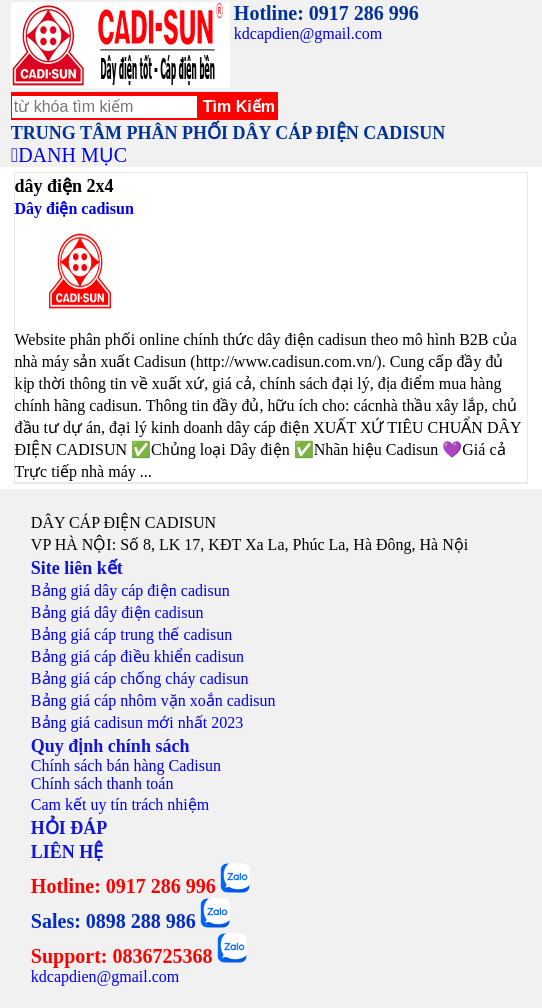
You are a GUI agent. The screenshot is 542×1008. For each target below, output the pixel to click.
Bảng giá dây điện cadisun (117, 612)
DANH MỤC (72, 155)
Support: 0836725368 (122, 956)
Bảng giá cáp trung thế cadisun (132, 634)
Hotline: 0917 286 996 (326, 13)
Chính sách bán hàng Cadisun (126, 765)
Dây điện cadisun (74, 208)
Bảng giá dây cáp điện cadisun (130, 590)
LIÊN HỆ (67, 852)
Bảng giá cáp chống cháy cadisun (140, 678)
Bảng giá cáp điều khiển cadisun (137, 656)
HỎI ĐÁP (69, 828)
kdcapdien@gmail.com (308, 33)
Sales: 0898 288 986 (113, 921)
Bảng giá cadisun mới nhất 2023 (137, 722)
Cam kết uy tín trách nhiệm (120, 804)
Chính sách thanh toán (102, 783)
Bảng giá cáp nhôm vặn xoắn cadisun (153, 700)
